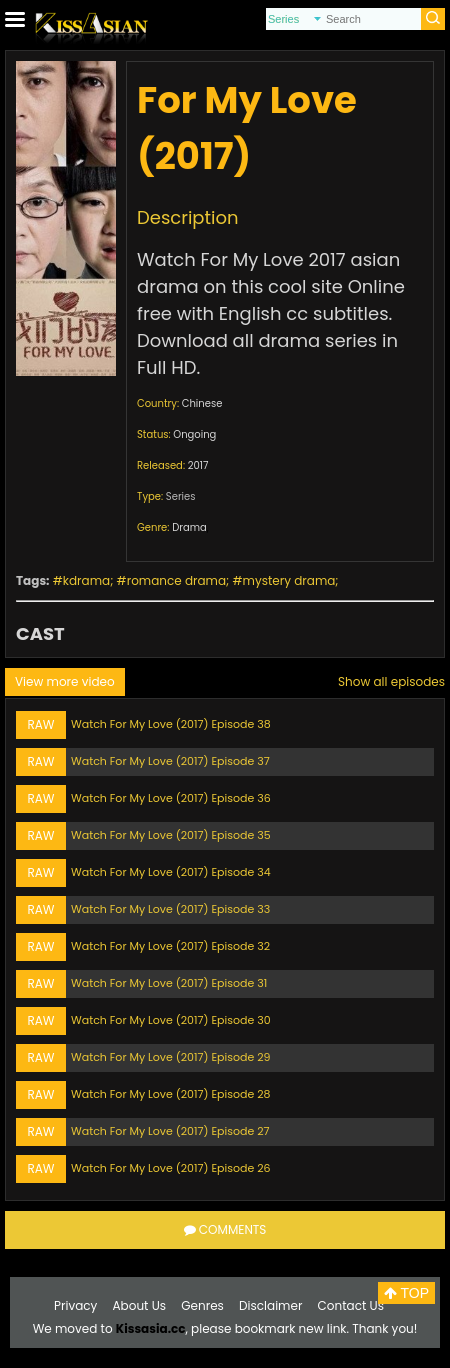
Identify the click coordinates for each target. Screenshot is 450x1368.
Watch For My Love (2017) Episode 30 (171, 1020)
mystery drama (289, 580)
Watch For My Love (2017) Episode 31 (169, 983)
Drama (189, 527)
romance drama (176, 580)
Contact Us (351, 1305)
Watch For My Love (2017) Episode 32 (170, 946)
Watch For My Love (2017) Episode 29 (170, 1057)
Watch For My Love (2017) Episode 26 (171, 1168)
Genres (202, 1305)
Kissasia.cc (151, 1328)
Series (181, 496)
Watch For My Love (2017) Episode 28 (170, 1094)
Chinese (202, 403)
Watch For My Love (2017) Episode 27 (170, 1131)
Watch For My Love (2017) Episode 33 (170, 909)
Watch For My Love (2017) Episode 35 (171, 835)
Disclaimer (270, 1305)
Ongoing (194, 434)
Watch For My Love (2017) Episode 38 (171, 724)
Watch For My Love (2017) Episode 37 (170, 761)
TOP (406, 1293)
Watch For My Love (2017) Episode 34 (171, 872)
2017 (198, 465)
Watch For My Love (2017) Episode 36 (171, 798)
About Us (140, 1305)
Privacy (75, 1305)
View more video (65, 681)
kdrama (86, 580)
